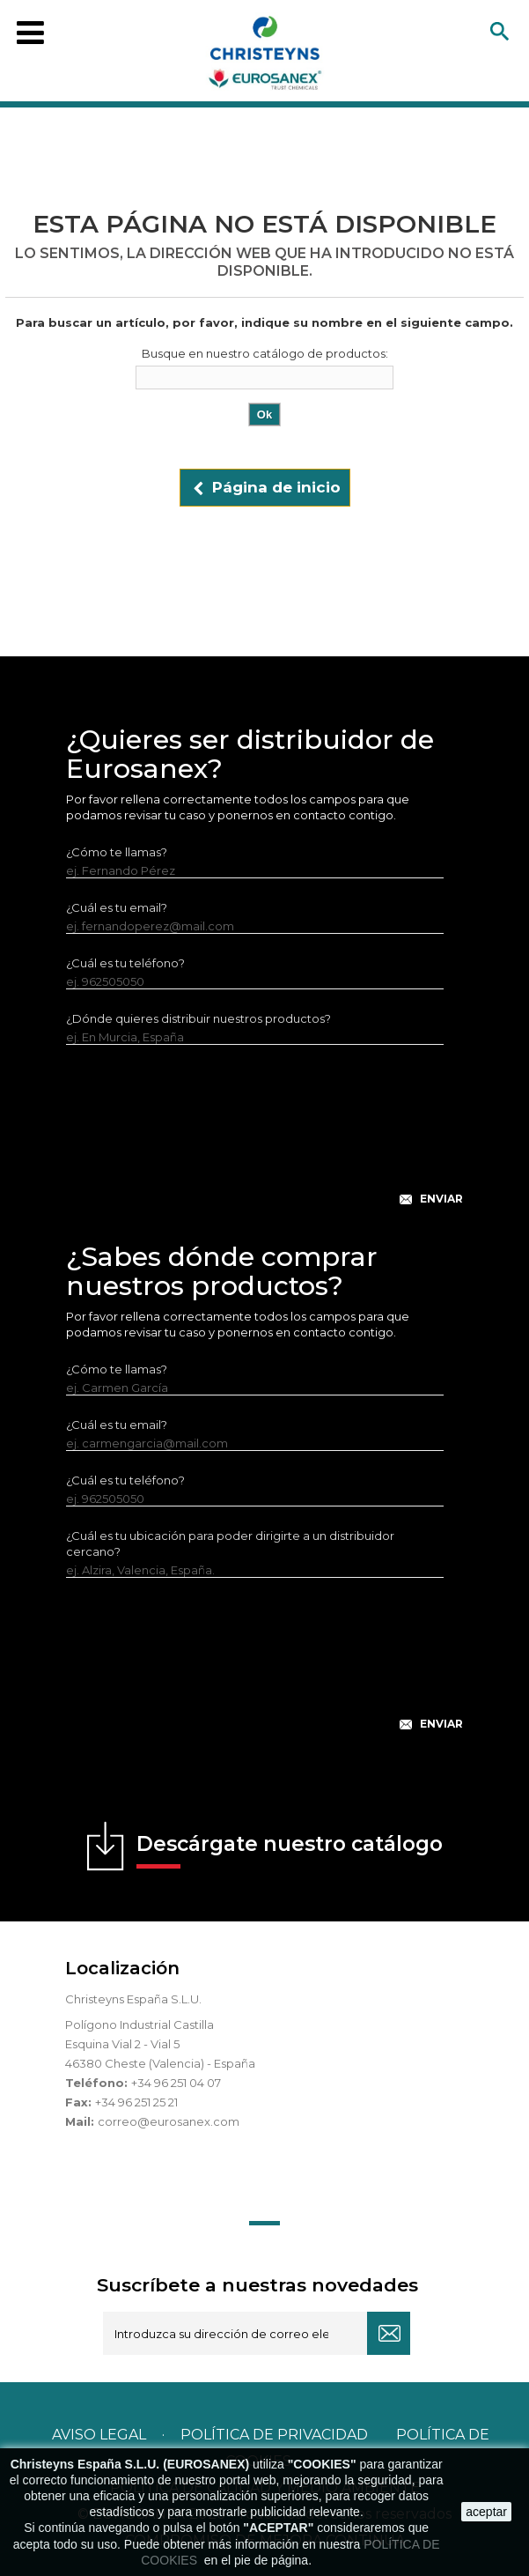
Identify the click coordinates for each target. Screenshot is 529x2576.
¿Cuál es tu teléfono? (125, 963)
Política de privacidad (274, 2434)
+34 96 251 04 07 (176, 2083)
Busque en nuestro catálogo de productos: (265, 353)
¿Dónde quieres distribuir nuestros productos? (198, 1018)
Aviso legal (99, 2434)
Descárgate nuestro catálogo (289, 1850)
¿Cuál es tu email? (116, 907)
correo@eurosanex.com (168, 2121)
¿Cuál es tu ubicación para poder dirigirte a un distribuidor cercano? (230, 1543)
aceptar (486, 2512)
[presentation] (265, 1139)
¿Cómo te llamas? (116, 852)
